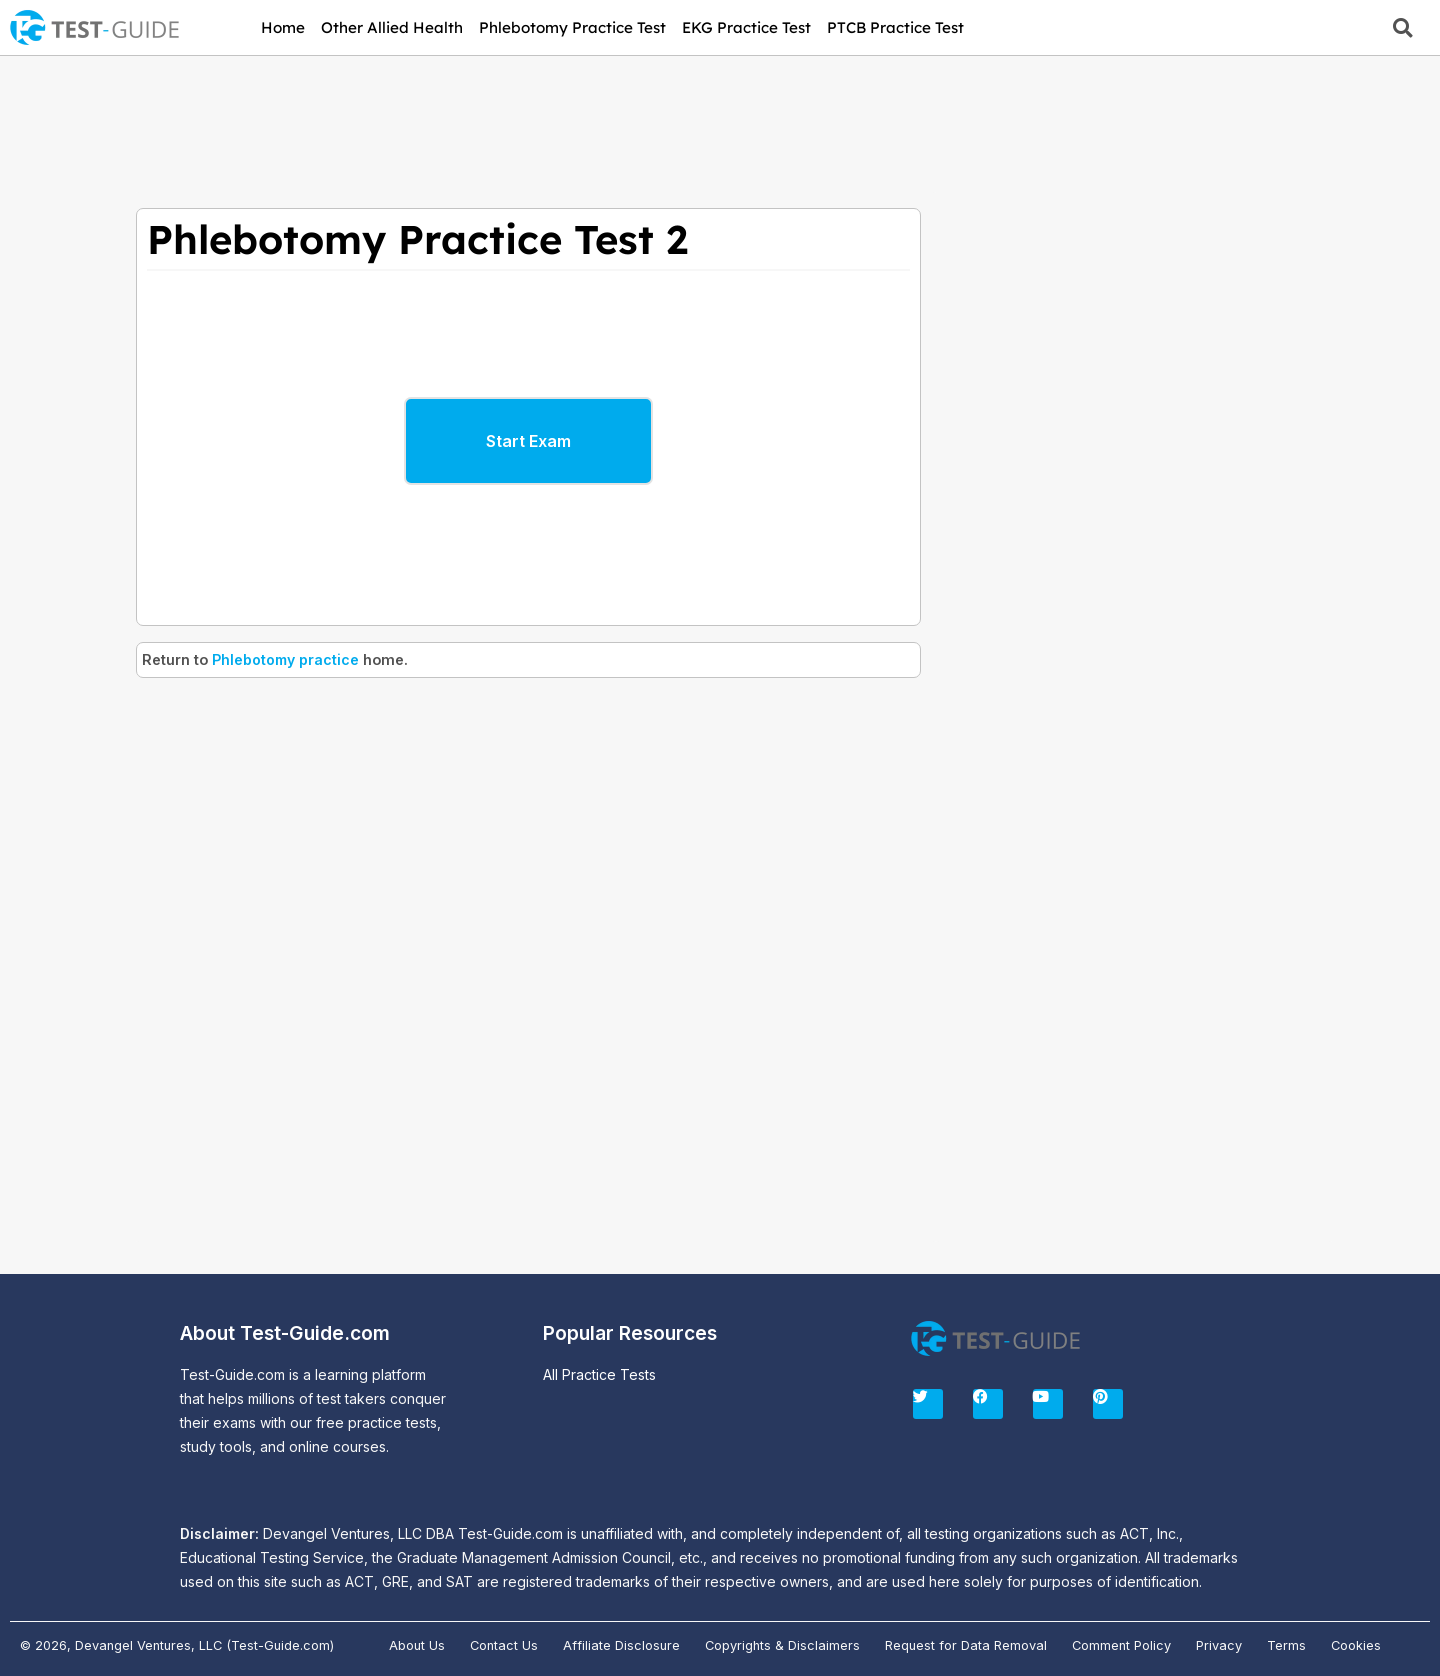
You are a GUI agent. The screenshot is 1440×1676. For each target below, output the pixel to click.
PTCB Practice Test (895, 27)
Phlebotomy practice (286, 659)
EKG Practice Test (746, 27)
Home (283, 27)
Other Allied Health (392, 27)
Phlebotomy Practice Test (572, 27)
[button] (1402, 27)
